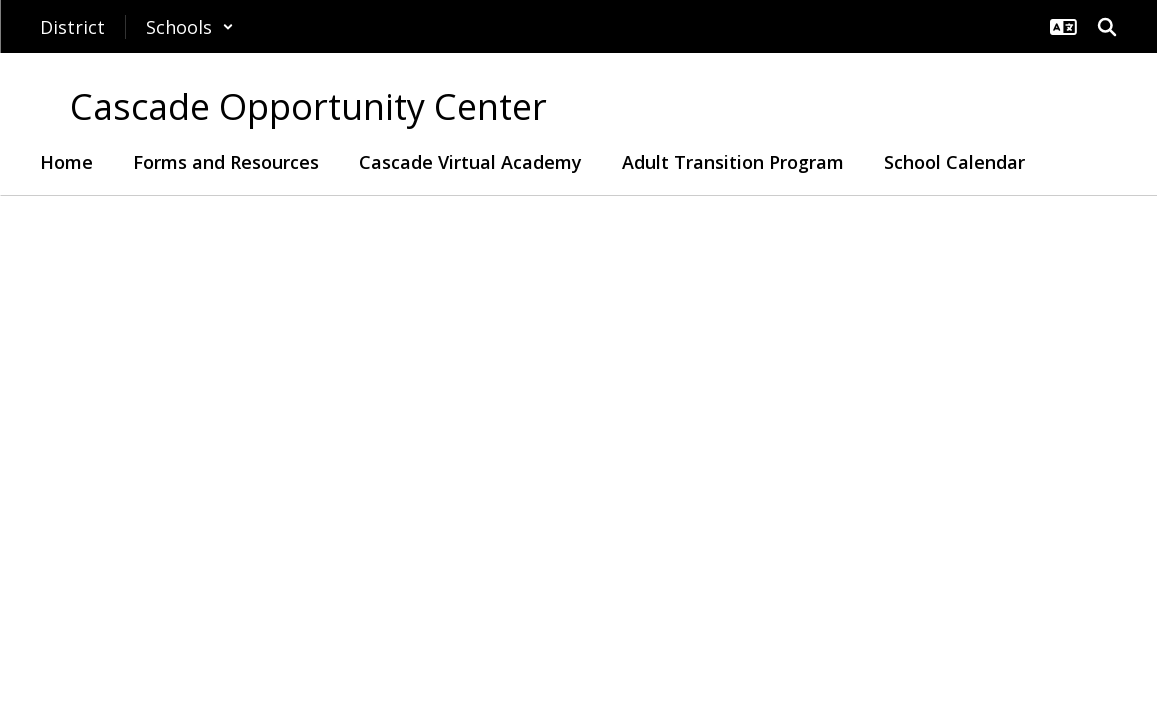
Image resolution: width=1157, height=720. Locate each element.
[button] (190, 27)
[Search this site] (1107, 27)
